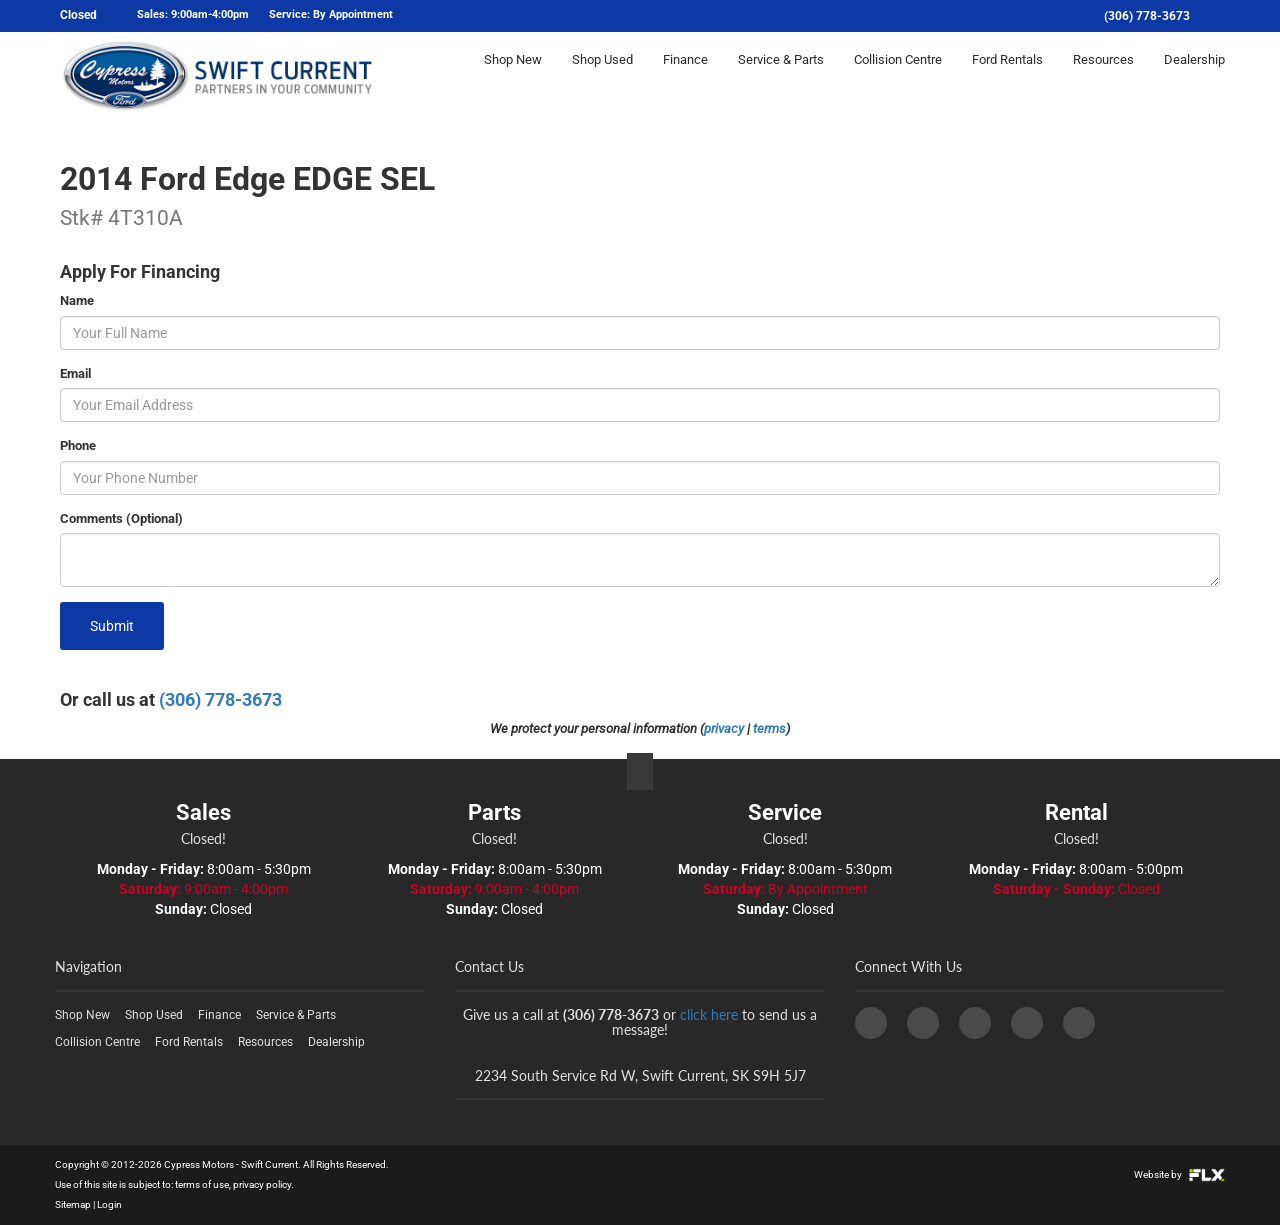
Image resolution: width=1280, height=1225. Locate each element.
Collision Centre (898, 76)
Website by (1179, 1174)
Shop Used (602, 76)
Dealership (1194, 76)
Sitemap (73, 1204)
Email (75, 373)
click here (709, 1014)
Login (109, 1204)
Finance (685, 76)
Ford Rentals (1007, 76)
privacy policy (262, 1184)
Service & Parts (781, 76)
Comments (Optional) (121, 518)
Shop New (513, 76)
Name (77, 300)
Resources (1103, 76)
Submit (112, 626)
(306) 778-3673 (1147, 16)
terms (769, 728)
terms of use (202, 1184)
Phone (78, 445)
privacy (724, 728)
